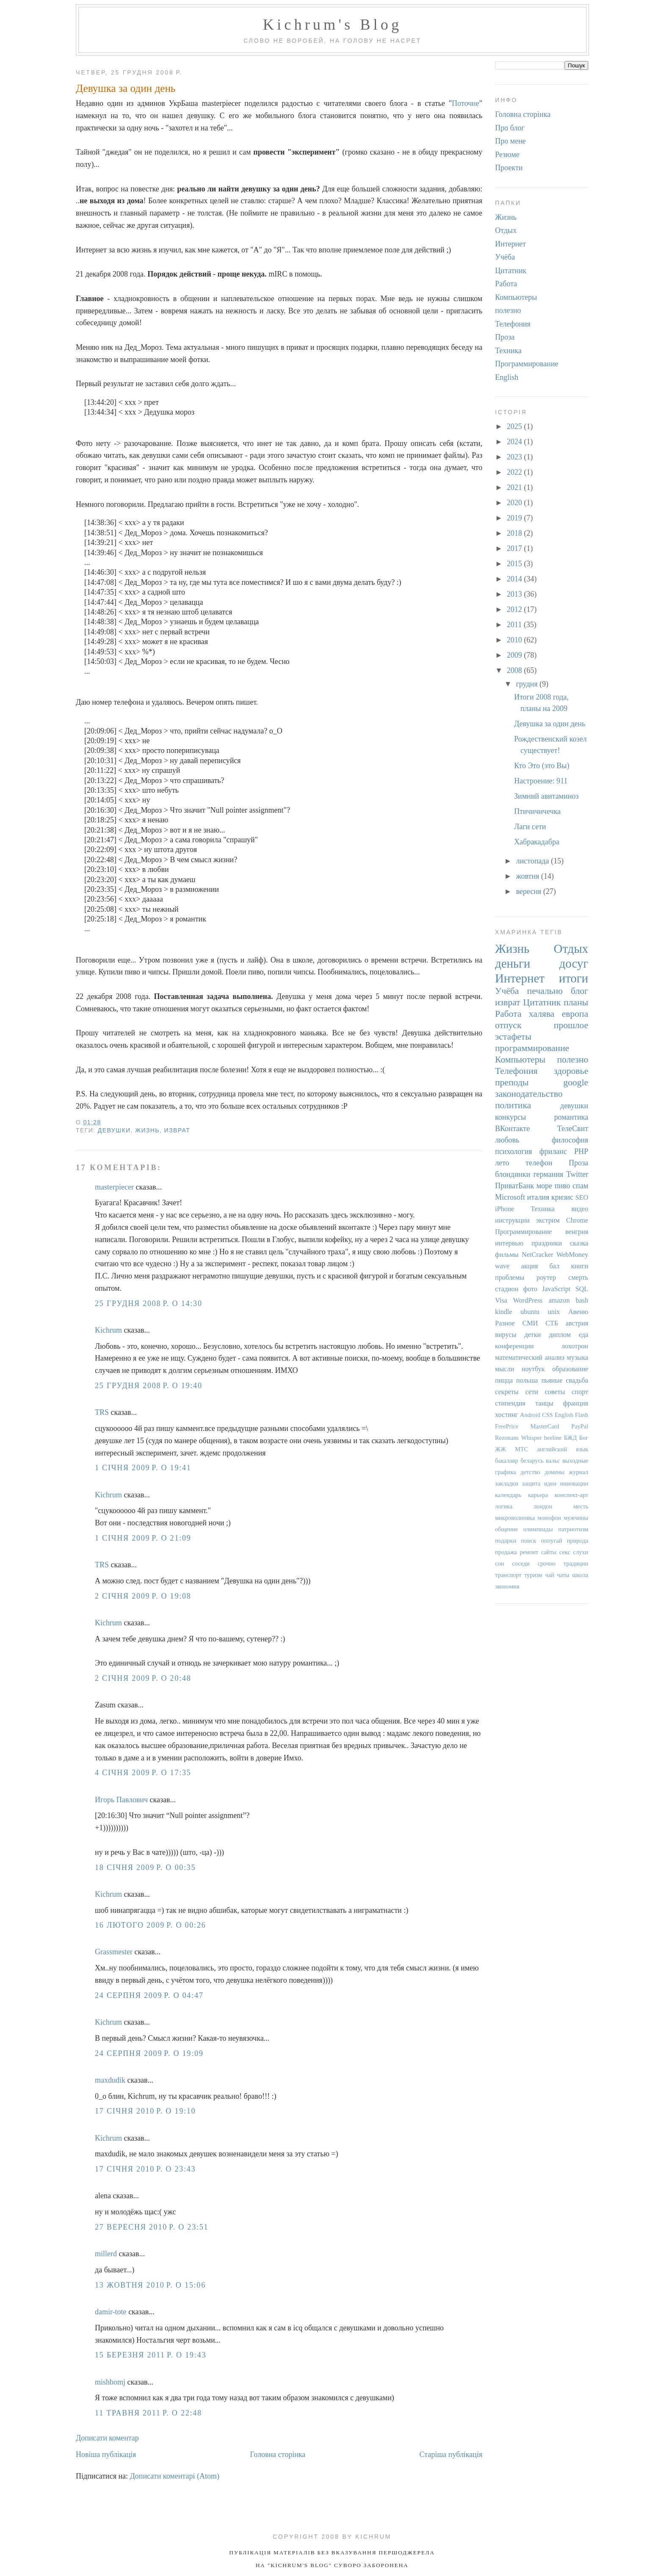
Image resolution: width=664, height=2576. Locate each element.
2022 (515, 472)
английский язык (562, 1449)
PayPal (579, 1426)
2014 (515, 579)
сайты (549, 1552)
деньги (512, 963)
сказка (579, 1243)
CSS (547, 1414)
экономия (507, 1586)
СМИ (530, 1323)
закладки (506, 1483)
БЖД (570, 1437)
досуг (573, 963)
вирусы (505, 1335)
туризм (533, 1575)
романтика (571, 1117)
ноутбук (533, 1369)
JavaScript (556, 1289)
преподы (511, 1082)
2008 (515, 670)
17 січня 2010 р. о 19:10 (145, 2111)
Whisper (531, 1437)
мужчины (576, 1517)
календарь (508, 1494)
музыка (577, 1357)
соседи (521, 1563)
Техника (508, 350)
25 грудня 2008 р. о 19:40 (148, 1385)
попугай (551, 1540)
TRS (102, 1412)
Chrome (577, 1220)
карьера (538, 1494)
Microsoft (510, 1197)
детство (530, 1472)
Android (530, 1414)
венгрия (576, 1232)
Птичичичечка (537, 811)
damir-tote (111, 2312)
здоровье (571, 1071)
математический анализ (529, 1357)
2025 (515, 426)
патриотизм (573, 1529)
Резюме (507, 154)
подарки (505, 1540)
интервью (509, 1243)
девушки (114, 1130)
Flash (581, 1414)
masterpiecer (114, 1187)
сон (499, 1563)
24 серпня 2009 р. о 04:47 (149, 1995)
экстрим (548, 1220)
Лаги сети (530, 826)
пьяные (551, 1380)
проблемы (509, 1277)
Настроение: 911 (540, 781)
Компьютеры (516, 297)
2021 (515, 487)
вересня (529, 891)
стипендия (510, 1403)
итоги (573, 978)
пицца (504, 1380)
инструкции (512, 1220)
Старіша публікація (450, 2454)
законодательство (529, 1094)
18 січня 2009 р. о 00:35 (145, 1867)
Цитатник (510, 270)
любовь (507, 1140)
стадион (506, 1289)
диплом (560, 1335)
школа (580, 1575)
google (575, 1082)
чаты (563, 1575)
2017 (515, 548)
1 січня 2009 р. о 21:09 (143, 1538)
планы (576, 1002)
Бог (583, 1437)
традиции (576, 1563)
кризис (562, 1197)
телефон (539, 1163)
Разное (505, 1323)
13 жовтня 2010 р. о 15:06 (150, 2285)
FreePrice (506, 1426)
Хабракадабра (536, 842)
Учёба (505, 257)
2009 (515, 655)
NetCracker (537, 1255)
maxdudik (110, 2080)
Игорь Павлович (121, 1800)
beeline (553, 1437)
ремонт (529, 1552)
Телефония (513, 324)
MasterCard (545, 1426)
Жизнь (147, 1130)
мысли (504, 1369)
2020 (515, 502)
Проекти (509, 167)
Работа (506, 283)
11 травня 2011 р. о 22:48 (148, 2413)
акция (529, 1266)
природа (577, 1540)
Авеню (578, 1312)
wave (502, 1266)
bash (581, 1300)
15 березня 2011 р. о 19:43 (150, 2355)
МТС (521, 1449)
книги (580, 1266)
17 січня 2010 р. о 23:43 (145, 2169)
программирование (532, 1048)
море (544, 1185)
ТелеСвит (572, 1128)
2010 (515, 640)
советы (555, 1392)
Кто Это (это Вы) (541, 765)
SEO (581, 1197)
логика (503, 1506)
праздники (546, 1243)
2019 (515, 518)
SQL (581, 1289)
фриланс (553, 1151)
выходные (575, 1460)
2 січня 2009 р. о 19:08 (143, 1596)
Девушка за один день (125, 88)
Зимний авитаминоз (546, 796)
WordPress (528, 1300)
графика (505, 1472)
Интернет (510, 244)
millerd (106, 2254)
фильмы (507, 1255)
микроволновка (515, 1517)
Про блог (510, 128)
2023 (515, 457)
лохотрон (575, 1346)
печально (545, 991)
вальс (553, 1460)
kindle (503, 1312)
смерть (578, 1277)
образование (570, 1369)
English (506, 377)
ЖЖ (500, 1449)
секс (564, 1552)
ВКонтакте (512, 1128)
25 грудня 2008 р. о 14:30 (148, 1303)
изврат (177, 1130)
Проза (505, 337)
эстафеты (513, 1037)
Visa (501, 1300)
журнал (578, 1472)
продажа (506, 1552)
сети (531, 1392)
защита (531, 1483)
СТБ (551, 1323)
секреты (507, 1392)
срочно (547, 1563)
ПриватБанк (514, 1185)
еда (583, 1335)
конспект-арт (571, 1494)
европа (575, 1014)
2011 (515, 624)
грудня (528, 684)
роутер (546, 1277)
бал (555, 1266)
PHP (581, 1151)
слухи (580, 1552)
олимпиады (538, 1529)
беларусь (531, 1460)
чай (549, 1575)
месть (580, 1506)
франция (575, 1403)
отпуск (508, 1025)
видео (579, 1209)
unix (554, 1312)
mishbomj (110, 2382)
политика (513, 1105)
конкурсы (510, 1117)
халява (542, 1014)
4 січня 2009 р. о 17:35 (143, 1772)
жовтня (528, 876)
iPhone (504, 1209)
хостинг (506, 1415)
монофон (549, 1517)
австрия (577, 1323)
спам (580, 1185)
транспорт (508, 1575)
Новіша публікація (106, 2454)
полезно (508, 310)
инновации (574, 1483)
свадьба (577, 1380)
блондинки (512, 1174)
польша (527, 1380)
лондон (543, 1506)
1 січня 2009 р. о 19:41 (143, 1468)
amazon (559, 1300)
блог (579, 991)
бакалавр (506, 1460)
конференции (514, 1346)
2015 (515, 563)
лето (502, 1163)
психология (513, 1151)
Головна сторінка (277, 2454)
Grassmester (114, 1952)
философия (570, 1140)
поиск (528, 1540)
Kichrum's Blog (332, 24)
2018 (515, 533)
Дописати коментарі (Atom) (174, 2476)
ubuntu (530, 1312)
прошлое (571, 1025)
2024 (515, 441)
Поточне (465, 103)
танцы (544, 1403)
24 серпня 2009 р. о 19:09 (149, 2053)
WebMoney (572, 1255)
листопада (533, 861)
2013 (515, 594)
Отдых (506, 230)
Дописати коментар (107, 2438)
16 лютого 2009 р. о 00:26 (150, 1925)
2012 (515, 609)
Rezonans (507, 1437)
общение (506, 1529)
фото (530, 1289)
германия (548, 1174)
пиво (562, 1185)
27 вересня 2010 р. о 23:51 (151, 2227)
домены (554, 1472)
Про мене (510, 141)
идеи (550, 1483)
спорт (580, 1392)
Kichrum (108, 1330)
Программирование (526, 364)
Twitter (577, 1174)
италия (538, 1197)
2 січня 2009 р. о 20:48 (143, 1678)
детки (532, 1335)
